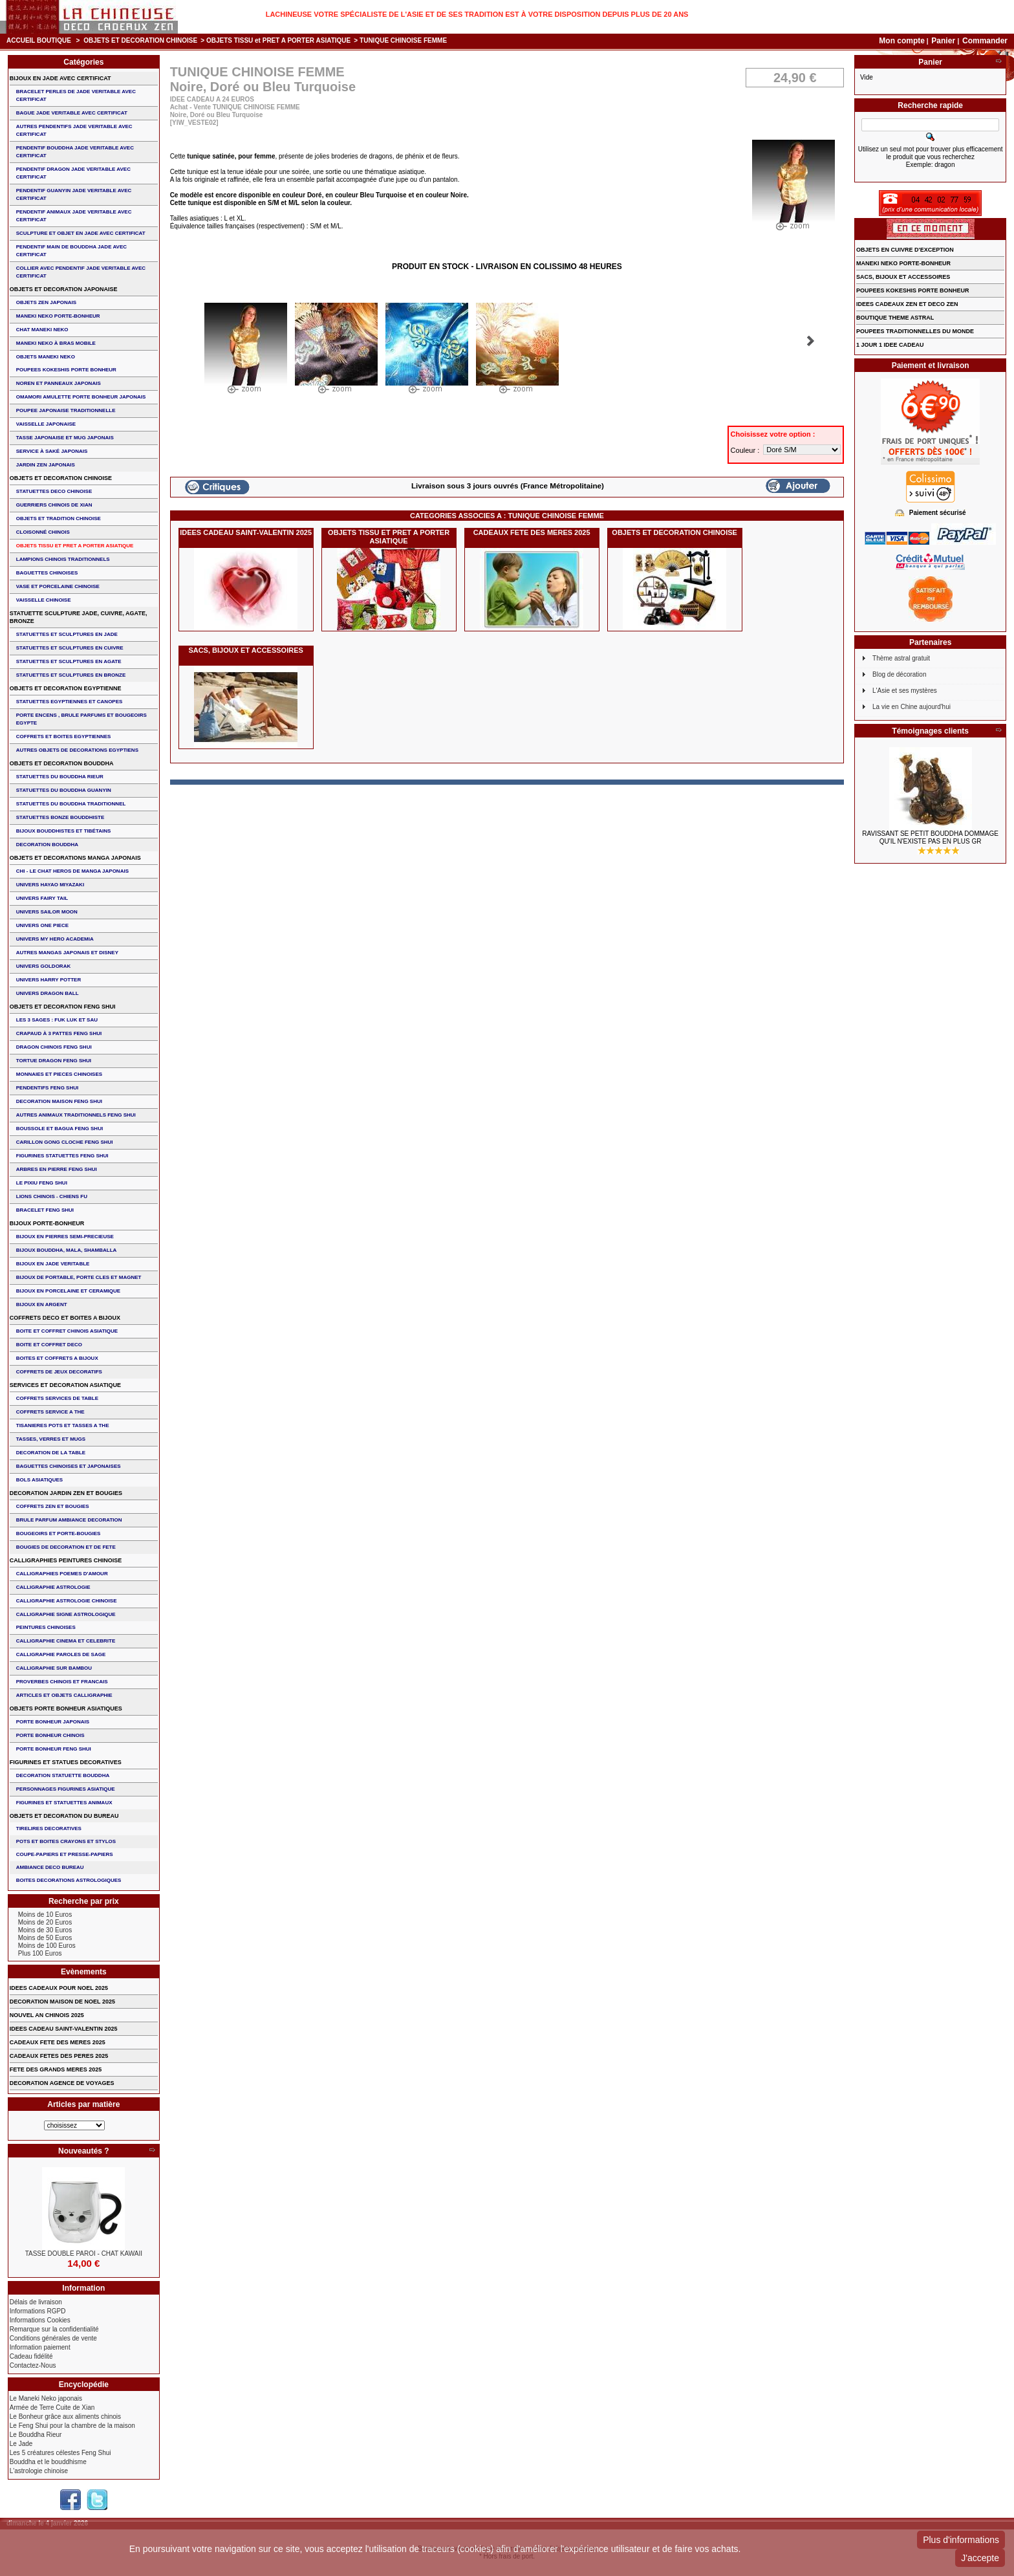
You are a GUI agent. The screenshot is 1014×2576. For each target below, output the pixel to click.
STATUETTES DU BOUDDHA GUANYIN (63, 790)
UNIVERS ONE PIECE (42, 925)
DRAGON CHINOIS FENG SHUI (54, 1047)
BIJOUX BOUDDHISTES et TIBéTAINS (63, 831)
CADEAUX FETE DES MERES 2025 (531, 532)
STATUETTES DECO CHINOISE (54, 491)
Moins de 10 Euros (45, 1914)
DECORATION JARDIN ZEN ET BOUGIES (66, 1493)
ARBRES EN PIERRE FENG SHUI (56, 1169)
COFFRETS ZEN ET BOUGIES (52, 1506)
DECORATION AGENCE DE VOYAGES (62, 2083)
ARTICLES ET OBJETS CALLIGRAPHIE (64, 1695)
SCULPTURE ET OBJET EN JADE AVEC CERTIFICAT (81, 233)
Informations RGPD (38, 2311)
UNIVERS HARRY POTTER (48, 980)
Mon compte (902, 40)
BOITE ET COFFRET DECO (49, 1345)
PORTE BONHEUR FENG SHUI (53, 1749)
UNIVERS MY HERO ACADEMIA (55, 939)
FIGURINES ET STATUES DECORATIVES (66, 1762)
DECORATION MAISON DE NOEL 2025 (62, 2001)
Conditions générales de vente (53, 2338)
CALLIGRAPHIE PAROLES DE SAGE (61, 1654)
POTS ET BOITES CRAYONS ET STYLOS (66, 1841)
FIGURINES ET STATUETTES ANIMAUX (64, 1803)
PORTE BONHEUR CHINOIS (50, 1735)
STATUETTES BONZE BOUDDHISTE (60, 817)
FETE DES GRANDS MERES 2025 (56, 2069)
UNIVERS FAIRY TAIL (42, 898)
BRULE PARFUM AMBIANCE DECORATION (69, 1520)
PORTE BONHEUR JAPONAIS (52, 1722)
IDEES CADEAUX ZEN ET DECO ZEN (907, 304)
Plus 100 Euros (40, 1953)
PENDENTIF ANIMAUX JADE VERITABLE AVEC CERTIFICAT (74, 216)
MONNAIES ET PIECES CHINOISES (59, 1074)
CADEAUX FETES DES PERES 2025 (59, 2056)
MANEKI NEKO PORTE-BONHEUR (58, 316)
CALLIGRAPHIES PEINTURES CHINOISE (66, 1560)
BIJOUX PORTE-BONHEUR (47, 1223)
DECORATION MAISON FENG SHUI (59, 1101)
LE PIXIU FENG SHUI (41, 1183)
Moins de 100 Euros (47, 1945)
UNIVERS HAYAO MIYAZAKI (50, 885)
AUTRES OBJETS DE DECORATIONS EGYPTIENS (77, 750)
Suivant (810, 341)
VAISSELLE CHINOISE (43, 600)
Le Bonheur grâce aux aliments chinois (65, 2416)
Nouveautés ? (83, 2151)
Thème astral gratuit (901, 658)
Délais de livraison (36, 2302)
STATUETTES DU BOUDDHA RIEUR (59, 777)
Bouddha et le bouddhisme (48, 2461)
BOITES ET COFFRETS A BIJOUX (57, 1358)
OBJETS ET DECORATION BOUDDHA (62, 763)
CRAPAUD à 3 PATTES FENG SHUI (59, 1033)
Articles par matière (83, 2104)
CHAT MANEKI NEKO (42, 330)
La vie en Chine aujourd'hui (911, 706)
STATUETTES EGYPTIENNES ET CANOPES (69, 701)
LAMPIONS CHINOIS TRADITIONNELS (63, 559)
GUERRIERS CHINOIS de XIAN (54, 505)
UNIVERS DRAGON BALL (47, 993)
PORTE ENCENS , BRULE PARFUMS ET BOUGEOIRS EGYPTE (81, 719)
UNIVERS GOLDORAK (43, 966)
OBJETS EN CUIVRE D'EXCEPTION (905, 249)
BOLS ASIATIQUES (39, 1480)
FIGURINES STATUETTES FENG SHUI (62, 1156)
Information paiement (40, 2347)
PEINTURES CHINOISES (46, 1627)
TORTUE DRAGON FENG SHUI (53, 1061)
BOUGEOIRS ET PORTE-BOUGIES (58, 1533)
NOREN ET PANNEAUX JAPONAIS (58, 383)
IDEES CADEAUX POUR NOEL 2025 (59, 1988)
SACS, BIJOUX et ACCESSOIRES (245, 650)
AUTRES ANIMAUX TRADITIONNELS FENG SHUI (76, 1115)
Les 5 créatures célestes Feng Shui (60, 2452)
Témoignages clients (930, 731)
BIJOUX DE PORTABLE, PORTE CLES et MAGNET (79, 1277)
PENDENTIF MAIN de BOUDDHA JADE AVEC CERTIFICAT (71, 250)
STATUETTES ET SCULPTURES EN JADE (67, 634)
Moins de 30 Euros (45, 1930)
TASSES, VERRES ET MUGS (50, 1439)
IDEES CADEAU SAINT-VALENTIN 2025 (246, 532)
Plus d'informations (961, 2540)
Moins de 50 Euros (45, 1937)
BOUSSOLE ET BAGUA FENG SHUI (59, 1128)
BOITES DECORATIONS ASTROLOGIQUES (69, 1880)
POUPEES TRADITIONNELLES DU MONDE (915, 331)
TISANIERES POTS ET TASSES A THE (62, 1425)
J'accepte (980, 2558)
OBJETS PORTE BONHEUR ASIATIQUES (66, 1708)
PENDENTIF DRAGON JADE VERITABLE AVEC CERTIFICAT (73, 173)
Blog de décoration (899, 674)
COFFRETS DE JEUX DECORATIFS (59, 1372)
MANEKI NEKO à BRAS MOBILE (56, 343)
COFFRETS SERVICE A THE (50, 1412)
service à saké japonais (52, 451)
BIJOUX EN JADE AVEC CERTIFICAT (60, 78)
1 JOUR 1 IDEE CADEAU (890, 345)
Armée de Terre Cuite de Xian (52, 2407)
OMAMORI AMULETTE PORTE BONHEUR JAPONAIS (81, 397)
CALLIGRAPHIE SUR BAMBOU (54, 1668)
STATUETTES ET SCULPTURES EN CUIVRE (70, 648)
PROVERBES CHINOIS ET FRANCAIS (62, 1682)
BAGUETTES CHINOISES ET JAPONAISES (68, 1466)
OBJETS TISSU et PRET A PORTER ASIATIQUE (278, 40)
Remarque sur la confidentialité (54, 2329)
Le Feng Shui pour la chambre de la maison (72, 2425)
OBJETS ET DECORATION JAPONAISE (64, 289)
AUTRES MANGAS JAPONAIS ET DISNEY (67, 952)
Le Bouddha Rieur (36, 2434)
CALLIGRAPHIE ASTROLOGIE (53, 1587)
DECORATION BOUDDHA (47, 844)
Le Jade (21, 2443)
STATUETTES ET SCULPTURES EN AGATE (69, 661)
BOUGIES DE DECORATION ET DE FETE (66, 1547)
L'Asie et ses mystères (904, 690)
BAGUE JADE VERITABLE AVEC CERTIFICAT (71, 113)
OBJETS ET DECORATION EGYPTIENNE (66, 688)
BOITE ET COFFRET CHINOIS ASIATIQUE (67, 1331)
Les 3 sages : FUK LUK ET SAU (57, 1020)
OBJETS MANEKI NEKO (45, 357)
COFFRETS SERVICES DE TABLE (57, 1398)
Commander (985, 40)
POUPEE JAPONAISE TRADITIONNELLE (66, 410)
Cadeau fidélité (31, 2356)
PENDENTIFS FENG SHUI (47, 1088)
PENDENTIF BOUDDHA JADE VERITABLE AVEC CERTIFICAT (75, 151)
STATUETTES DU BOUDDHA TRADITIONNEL (71, 804)
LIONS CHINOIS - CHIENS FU (51, 1196)
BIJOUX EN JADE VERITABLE (53, 1264)
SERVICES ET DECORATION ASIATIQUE (65, 1385)
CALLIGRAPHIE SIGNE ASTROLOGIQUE (66, 1614)
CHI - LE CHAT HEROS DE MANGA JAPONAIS (72, 871)
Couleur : (746, 450)
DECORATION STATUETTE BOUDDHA (62, 1775)
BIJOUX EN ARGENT (41, 1304)
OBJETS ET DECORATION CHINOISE (140, 40)
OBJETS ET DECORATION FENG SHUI (63, 1006)
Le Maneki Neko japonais (46, 2398)
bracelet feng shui (45, 1210)
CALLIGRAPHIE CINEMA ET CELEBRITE (65, 1641)
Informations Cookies (40, 2320)
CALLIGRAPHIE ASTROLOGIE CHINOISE (66, 1601)
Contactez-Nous (33, 2365)
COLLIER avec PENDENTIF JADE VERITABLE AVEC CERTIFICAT (81, 272)
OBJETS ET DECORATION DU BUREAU (64, 1816)
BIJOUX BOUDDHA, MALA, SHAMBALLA (66, 1250)
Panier (944, 40)
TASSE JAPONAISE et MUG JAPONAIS (65, 438)
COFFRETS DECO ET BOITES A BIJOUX (65, 1318)
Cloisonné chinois (43, 532)
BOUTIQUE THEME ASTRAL (895, 317)
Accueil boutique (38, 40)
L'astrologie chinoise (39, 2470)
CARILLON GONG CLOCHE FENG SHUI (64, 1142)
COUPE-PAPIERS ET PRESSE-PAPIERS (64, 1854)
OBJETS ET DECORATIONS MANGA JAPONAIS (75, 858)
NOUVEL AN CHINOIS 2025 (47, 2015)
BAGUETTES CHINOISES (47, 573)
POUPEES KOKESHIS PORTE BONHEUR (66, 370)
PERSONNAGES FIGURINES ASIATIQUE (65, 1789)
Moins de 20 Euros (45, 1922)
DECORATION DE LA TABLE (50, 1453)
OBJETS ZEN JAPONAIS (46, 302)
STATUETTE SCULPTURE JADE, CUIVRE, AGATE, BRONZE (78, 617)
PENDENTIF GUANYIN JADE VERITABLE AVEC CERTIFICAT (74, 194)
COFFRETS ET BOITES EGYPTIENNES (63, 736)
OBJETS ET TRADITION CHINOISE (58, 518)
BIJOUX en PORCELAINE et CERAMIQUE (68, 1291)
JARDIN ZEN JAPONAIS (45, 465)
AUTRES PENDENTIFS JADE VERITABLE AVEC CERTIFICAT (74, 130)
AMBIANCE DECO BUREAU (50, 1867)
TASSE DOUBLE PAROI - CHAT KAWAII (83, 2253)
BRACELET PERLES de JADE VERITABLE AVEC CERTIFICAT (76, 95)
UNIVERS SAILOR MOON (47, 912)
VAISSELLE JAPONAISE (46, 424)
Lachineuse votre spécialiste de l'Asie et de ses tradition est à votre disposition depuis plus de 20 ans (477, 14)
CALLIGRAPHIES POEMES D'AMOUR (62, 1574)
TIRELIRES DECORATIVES (48, 1828)
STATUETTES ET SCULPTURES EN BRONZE (71, 675)
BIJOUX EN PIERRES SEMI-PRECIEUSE (65, 1236)
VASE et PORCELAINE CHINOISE (58, 586)
